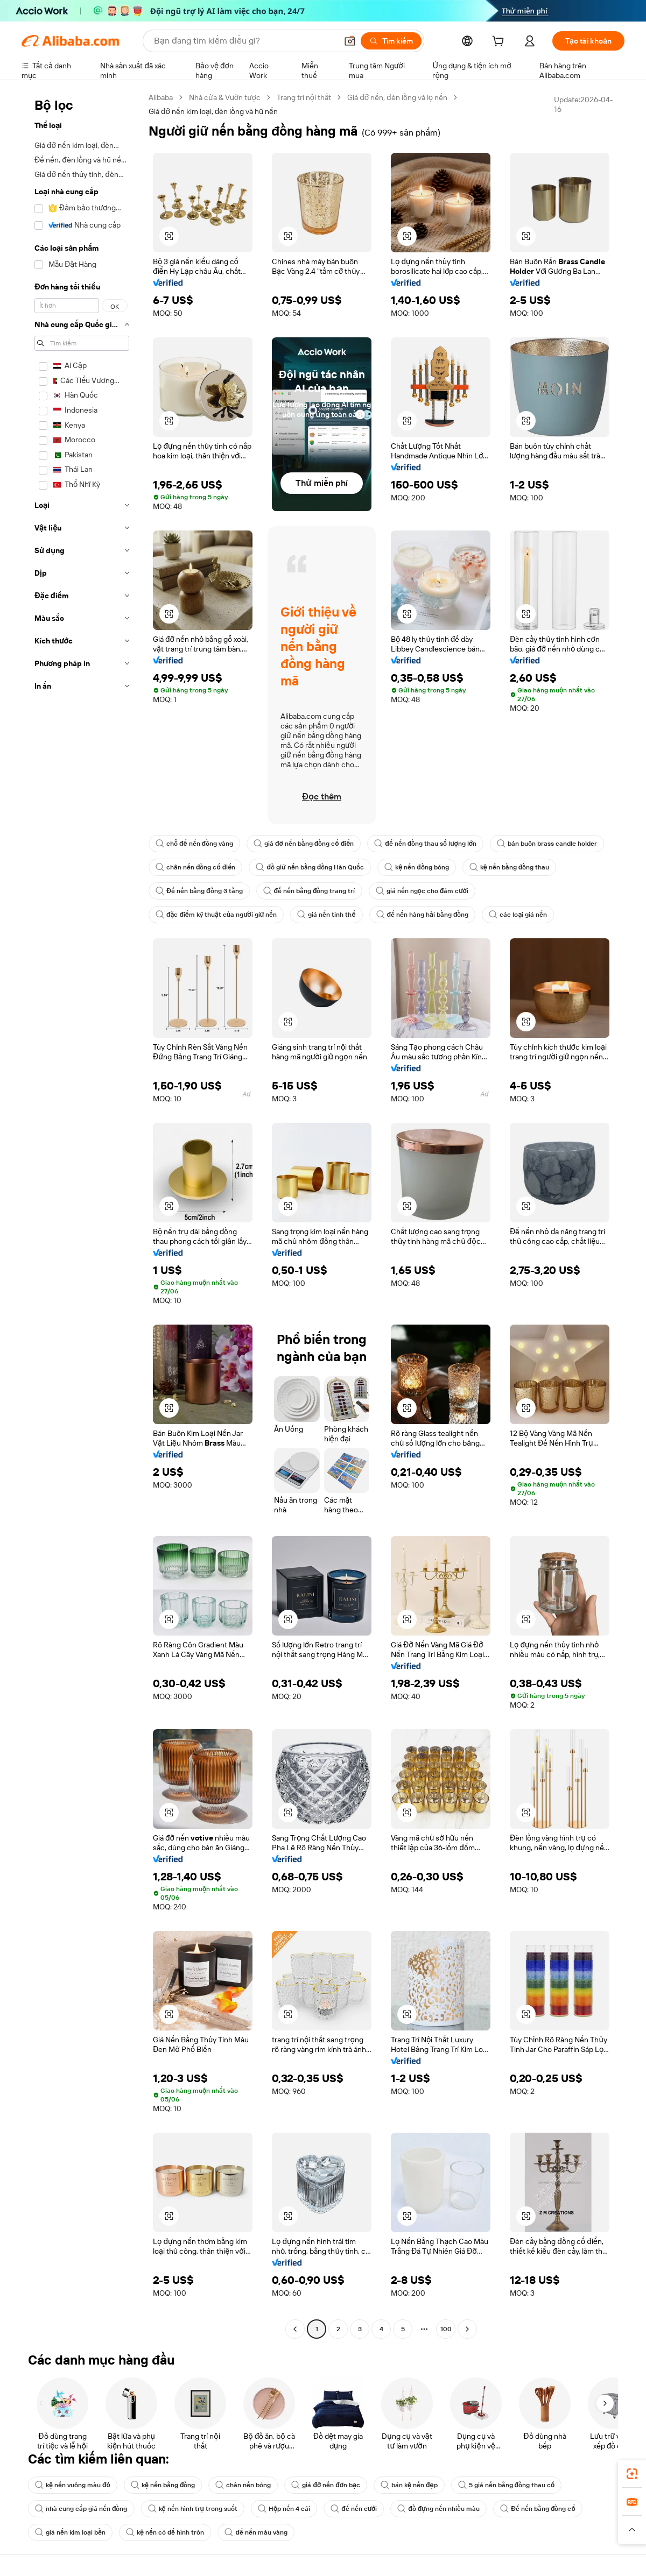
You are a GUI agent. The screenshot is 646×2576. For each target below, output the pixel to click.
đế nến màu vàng (255, 2532)
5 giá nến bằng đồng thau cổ (506, 2485)
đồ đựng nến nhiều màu (438, 2508)
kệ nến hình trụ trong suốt (192, 2508)
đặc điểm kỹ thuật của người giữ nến (216, 914)
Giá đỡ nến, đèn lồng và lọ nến (397, 97)
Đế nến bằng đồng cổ (537, 2508)
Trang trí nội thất (304, 97)
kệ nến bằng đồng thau (509, 867)
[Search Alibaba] (244, 41)
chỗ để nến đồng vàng (194, 843)
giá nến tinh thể (326, 914)
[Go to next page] (467, 2329)
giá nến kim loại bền (70, 2532)
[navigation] (82, 1214)
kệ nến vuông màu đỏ (72, 2485)
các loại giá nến (518, 914)
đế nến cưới (354, 2508)
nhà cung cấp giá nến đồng (81, 2508)
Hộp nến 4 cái (284, 2508)
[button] (349, 40)
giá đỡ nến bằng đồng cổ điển (304, 843)
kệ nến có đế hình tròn (165, 2532)
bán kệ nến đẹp (409, 2485)
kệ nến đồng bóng (416, 867)
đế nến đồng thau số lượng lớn (425, 843)
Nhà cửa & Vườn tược (225, 97)
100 (446, 2329)
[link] (632, 2474)
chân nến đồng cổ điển (195, 867)
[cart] (500, 42)
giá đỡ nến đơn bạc (325, 2485)
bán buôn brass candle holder (547, 843)
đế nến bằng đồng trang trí (309, 891)
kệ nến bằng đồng (163, 2485)
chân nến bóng (243, 2485)
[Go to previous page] (295, 2329)
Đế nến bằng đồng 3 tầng (199, 891)
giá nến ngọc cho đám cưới (422, 891)
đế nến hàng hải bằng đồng (422, 914)
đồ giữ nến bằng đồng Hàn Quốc (310, 867)
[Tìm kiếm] (391, 40)
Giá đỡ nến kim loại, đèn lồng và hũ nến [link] (213, 111)
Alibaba (161, 97)
